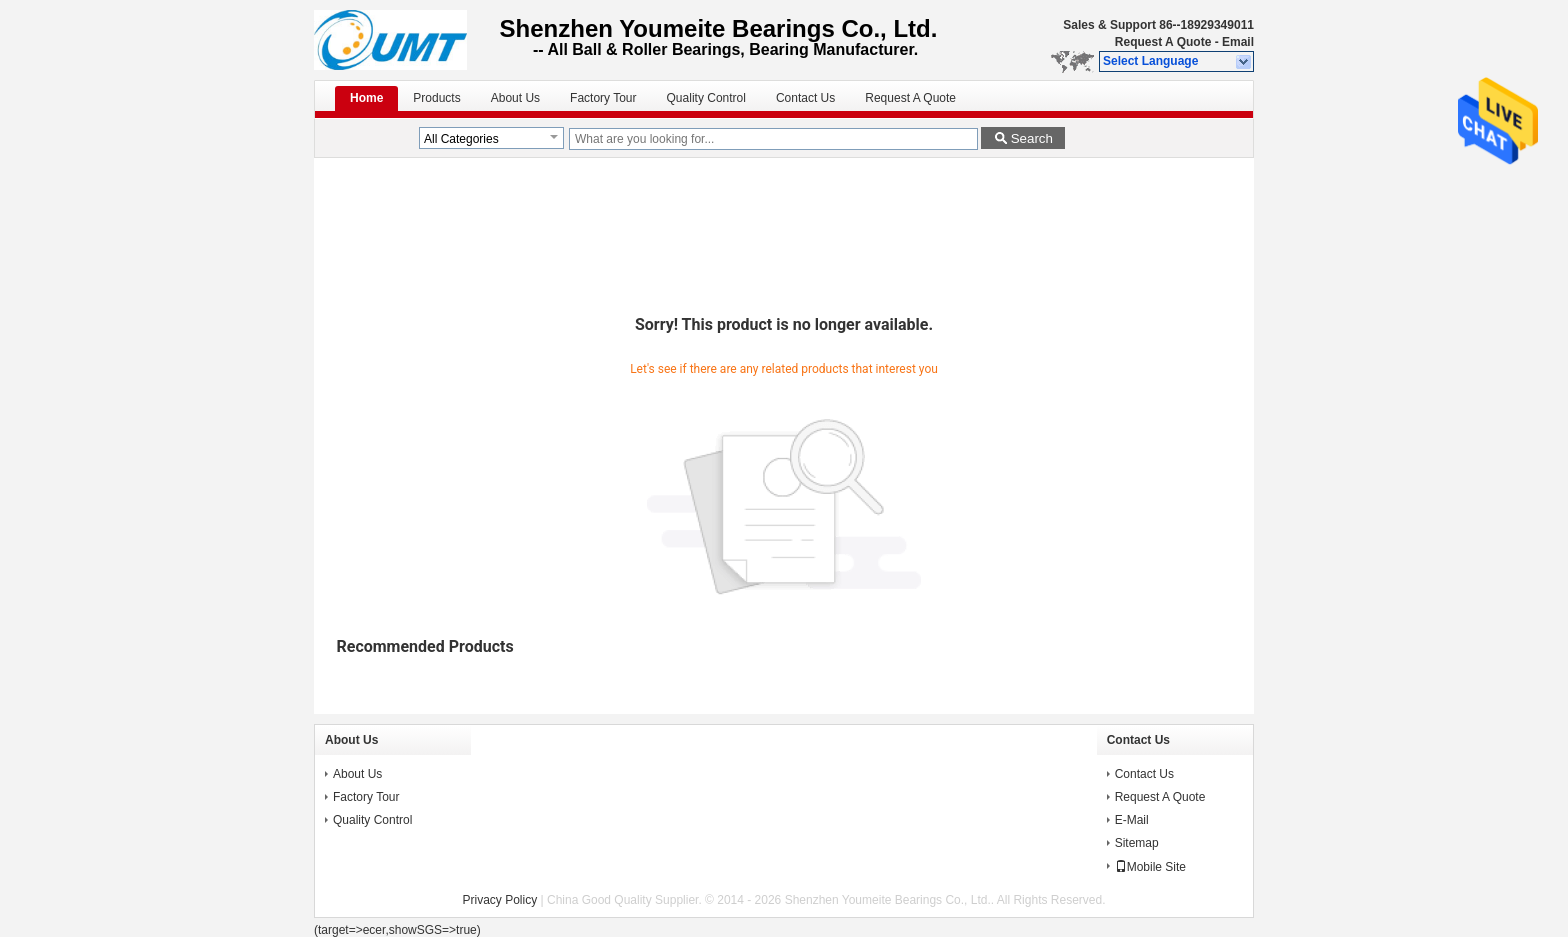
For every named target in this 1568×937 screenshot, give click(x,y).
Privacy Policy (500, 900)
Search (1032, 138)
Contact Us (805, 98)
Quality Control (706, 98)
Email (1238, 42)
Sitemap (1137, 843)
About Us (515, 98)
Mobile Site (1150, 867)
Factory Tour (603, 98)
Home (366, 98)
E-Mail (1132, 820)
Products (436, 98)
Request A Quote (1163, 42)
